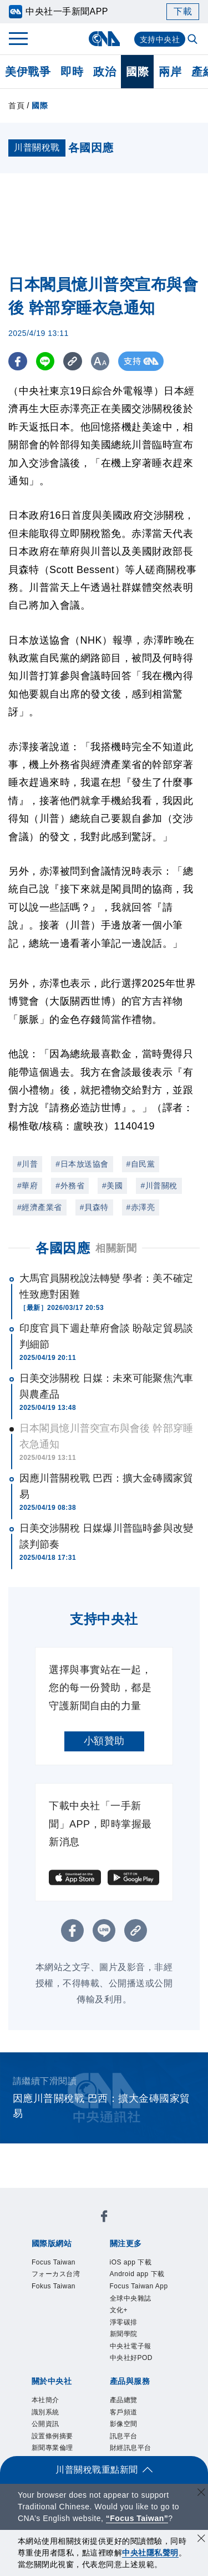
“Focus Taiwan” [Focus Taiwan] (137, 2518)
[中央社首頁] (104, 38)
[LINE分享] (46, 361)
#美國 (112, 1185)
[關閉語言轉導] (201, 2493)
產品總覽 (124, 2400)
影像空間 (124, 2424)
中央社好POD (131, 2358)
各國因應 (62, 1248)
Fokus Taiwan (53, 2286)
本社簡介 (45, 2400)
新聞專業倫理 (52, 2448)
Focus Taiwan (53, 2262)
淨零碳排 (124, 2322)
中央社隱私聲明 (150, 2552)
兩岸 (170, 72)
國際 (137, 72)
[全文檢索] (193, 40)
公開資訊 (45, 2424)
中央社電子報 (130, 2346)
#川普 (27, 1163)
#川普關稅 (158, 1185)
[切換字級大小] (103, 361)
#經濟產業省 (39, 1207)
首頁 (16, 105)
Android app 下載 (137, 2274)
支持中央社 (160, 39)
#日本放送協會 (81, 1163)
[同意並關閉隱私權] (201, 2539)
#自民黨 (140, 1163)
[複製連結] (74, 361)
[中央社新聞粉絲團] (104, 2218)
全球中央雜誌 (130, 2298)
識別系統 (45, 2412)
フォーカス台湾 (56, 2274)
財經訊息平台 (130, 2448)
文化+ (119, 2310)
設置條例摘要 (52, 2436)
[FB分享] (18, 361)
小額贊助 (104, 1740)
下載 (183, 11)
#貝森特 (94, 1207)
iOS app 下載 (131, 2262)
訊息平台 (124, 2436)
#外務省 (69, 1185)
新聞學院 (124, 2334)
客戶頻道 (124, 2412)
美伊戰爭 (27, 72)
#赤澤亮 (140, 1207)
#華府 (27, 1185)
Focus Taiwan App (139, 2286)
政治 (104, 72)
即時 (71, 72)
